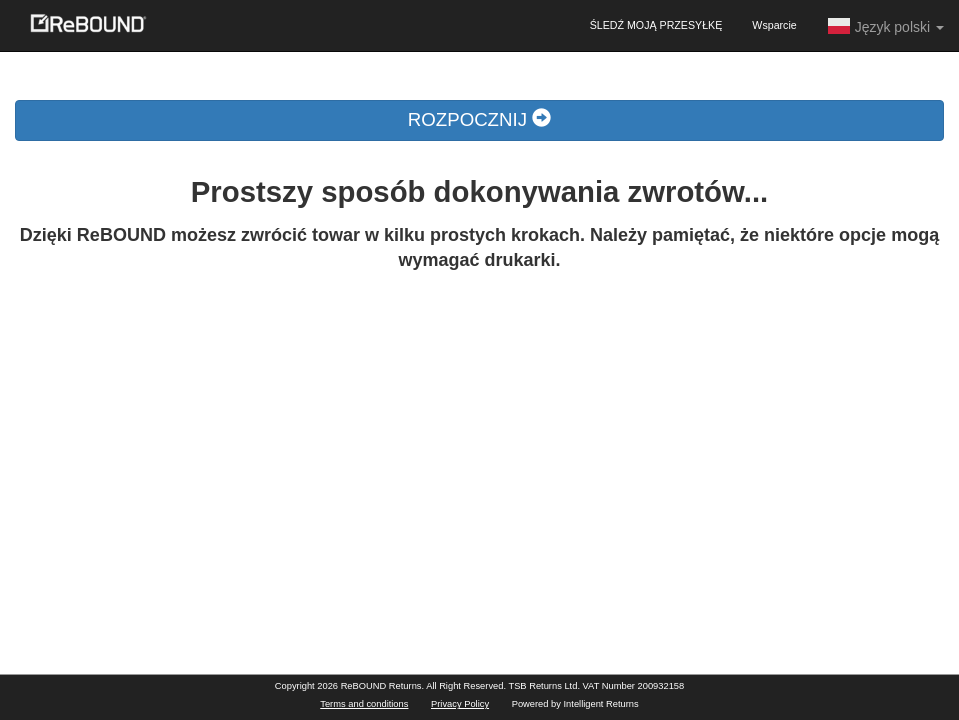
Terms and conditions (364, 704)
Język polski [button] (885, 26)
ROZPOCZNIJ (479, 119)
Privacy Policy (460, 704)
